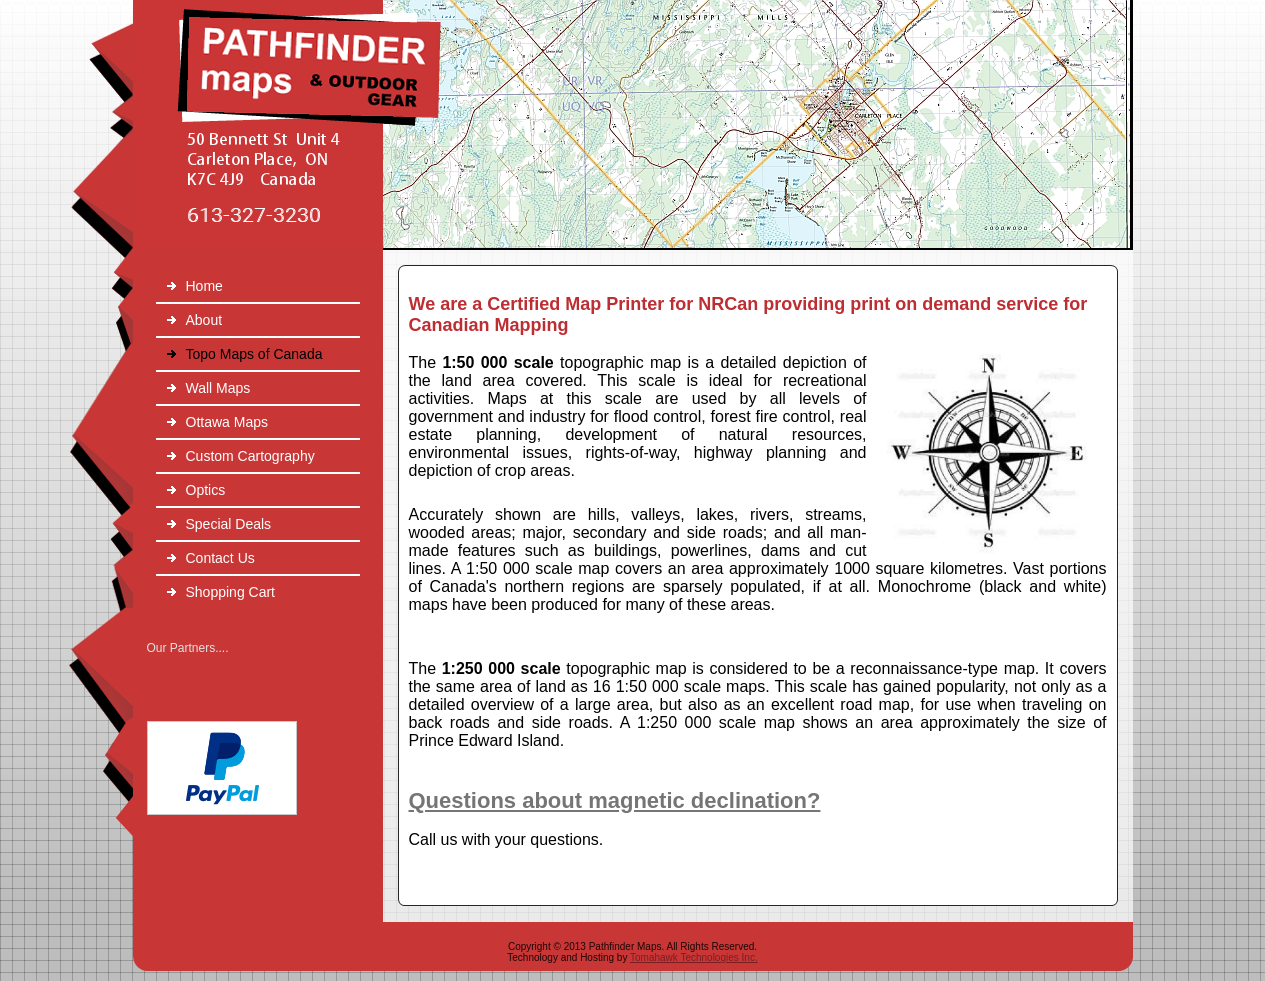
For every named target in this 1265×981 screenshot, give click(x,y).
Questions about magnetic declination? (615, 800)
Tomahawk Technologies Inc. (694, 957)
